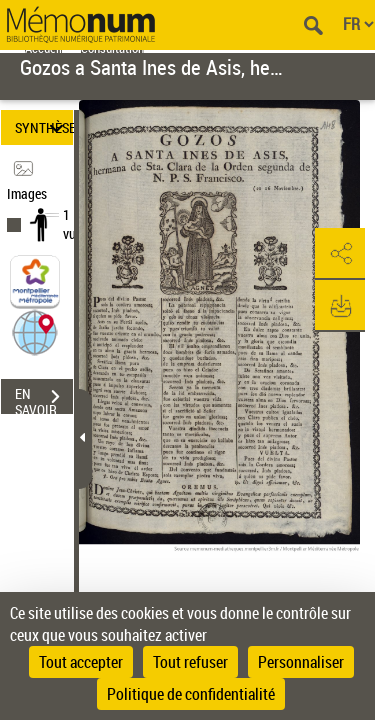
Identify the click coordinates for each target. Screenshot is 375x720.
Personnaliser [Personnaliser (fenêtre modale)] (301, 662)
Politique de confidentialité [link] (191, 694)
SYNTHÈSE (44, 127)
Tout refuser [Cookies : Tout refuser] (190, 662)
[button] (35, 331)
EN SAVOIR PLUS (44, 399)
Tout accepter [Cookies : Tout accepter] (81, 662)
